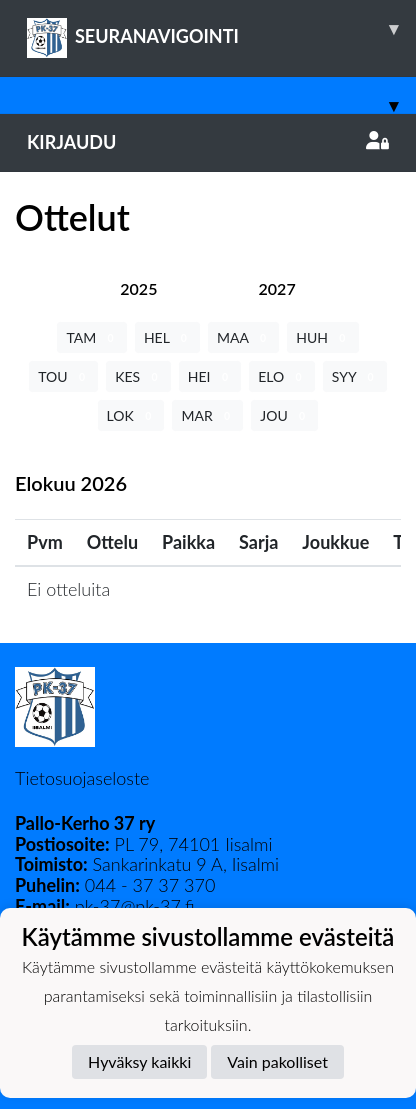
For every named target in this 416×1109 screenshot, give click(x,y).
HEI (210, 376)
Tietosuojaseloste (82, 778)
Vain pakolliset (277, 1061)
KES (138, 376)
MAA (243, 337)
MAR (207, 415)
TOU (63, 376)
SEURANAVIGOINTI (221, 29)
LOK (131, 415)
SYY (355, 376)
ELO (282, 376)
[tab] (138, 288)
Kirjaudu (208, 142)
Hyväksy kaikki (139, 1061)
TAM (91, 337)
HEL (167, 337)
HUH (322, 337)
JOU (284, 415)
